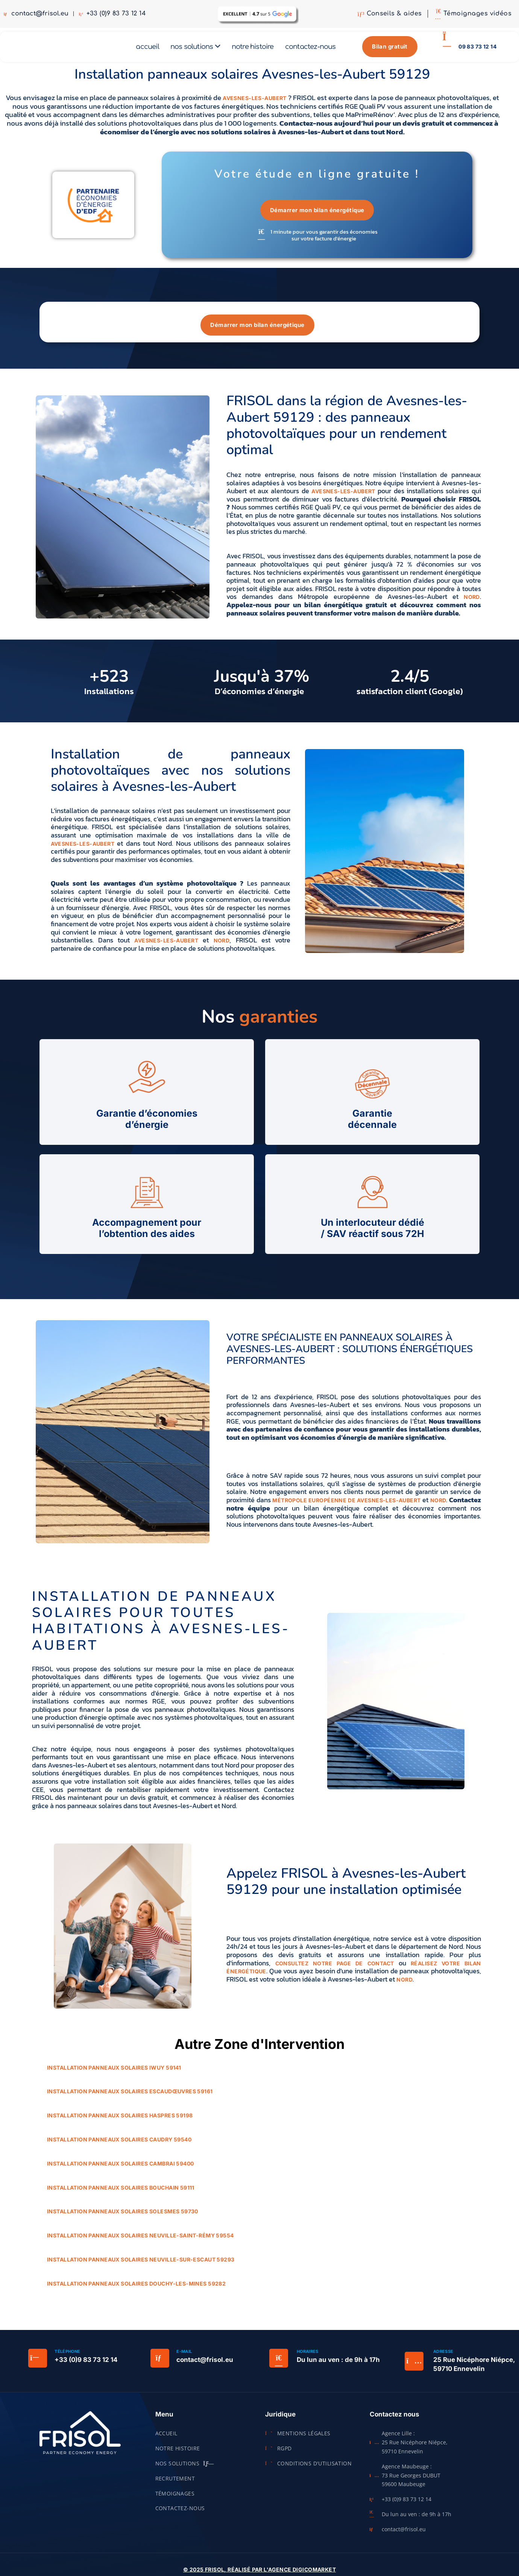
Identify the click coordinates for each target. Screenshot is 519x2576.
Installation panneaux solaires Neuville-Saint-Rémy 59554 (140, 2240)
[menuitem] (195, 49)
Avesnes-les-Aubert (255, 103)
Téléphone (67, 2356)
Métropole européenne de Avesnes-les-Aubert (346, 1505)
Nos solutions (184, 2468)
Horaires (308, 2356)
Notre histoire (177, 2453)
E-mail (184, 2356)
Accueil (166, 2438)
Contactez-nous (180, 2513)
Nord (472, 602)
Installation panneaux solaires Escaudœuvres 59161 (130, 2096)
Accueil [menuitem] (147, 49)
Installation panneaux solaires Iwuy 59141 (114, 2072)
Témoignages (175, 2498)
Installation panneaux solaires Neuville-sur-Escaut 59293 (141, 2264)
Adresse (443, 2356)
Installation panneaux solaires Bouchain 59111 (120, 2192)
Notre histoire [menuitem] (253, 49)
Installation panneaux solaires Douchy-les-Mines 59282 (136, 2288)
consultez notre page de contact (334, 1968)
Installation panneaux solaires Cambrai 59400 (120, 2168)
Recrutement (175, 2483)
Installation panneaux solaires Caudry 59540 (119, 2144)
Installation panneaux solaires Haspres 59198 (120, 2120)
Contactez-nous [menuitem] (310, 49)
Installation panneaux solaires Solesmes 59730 (122, 2216)
